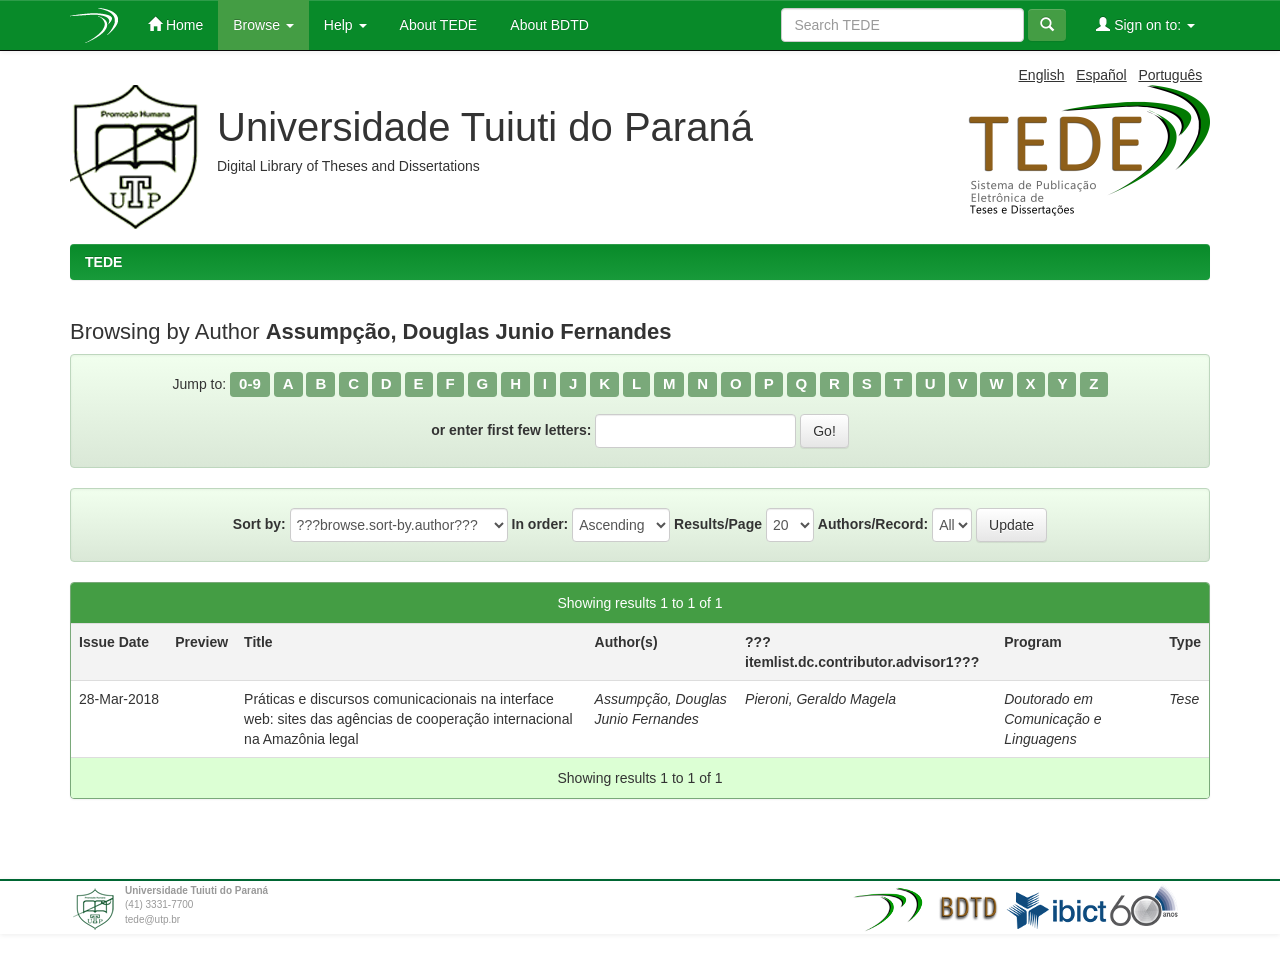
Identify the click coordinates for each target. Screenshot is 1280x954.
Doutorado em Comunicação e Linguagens (1052, 719)
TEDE (103, 262)
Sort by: (259, 524)
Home (175, 24)
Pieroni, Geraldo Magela (820, 699)
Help (345, 25)
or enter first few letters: (511, 430)
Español (1101, 75)
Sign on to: (1145, 24)
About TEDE (437, 25)
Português (1170, 75)
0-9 (250, 383)
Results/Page (718, 524)
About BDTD (548, 25)
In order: (540, 524)
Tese (1184, 699)
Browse (263, 25)
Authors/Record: (873, 524)
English (1042, 75)
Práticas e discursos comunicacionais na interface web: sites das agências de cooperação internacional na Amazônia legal (408, 719)
